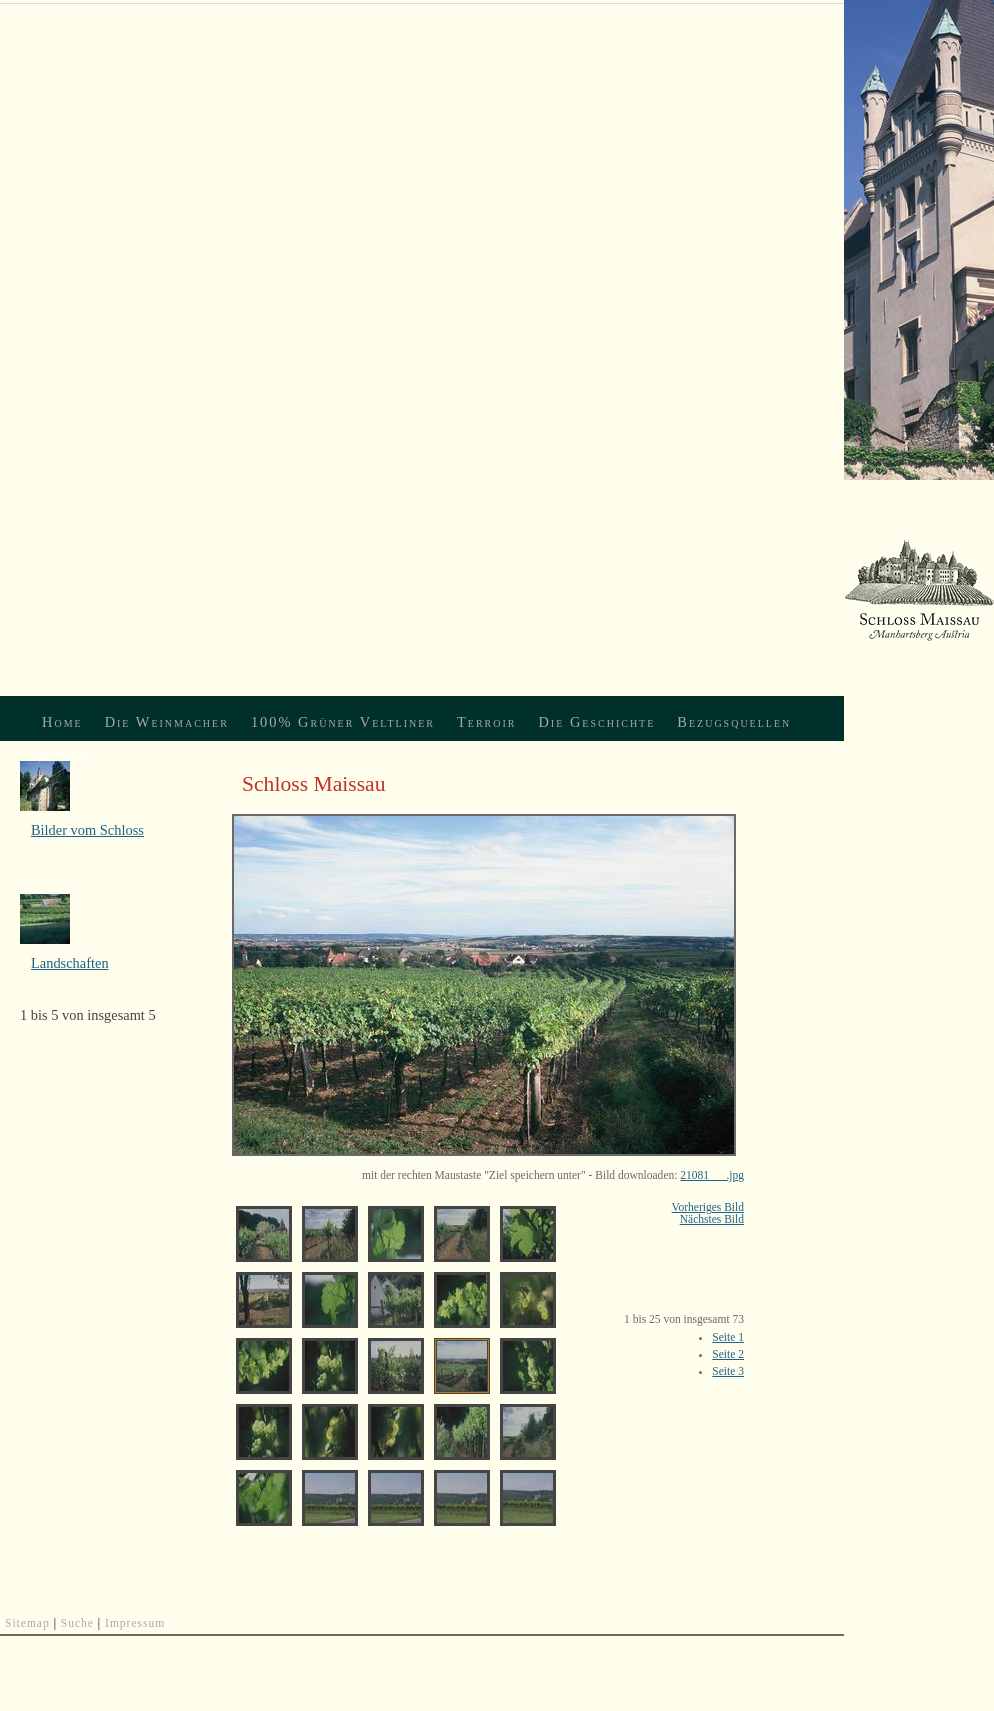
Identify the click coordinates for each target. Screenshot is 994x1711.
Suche (77, 1623)
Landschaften (70, 963)
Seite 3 (728, 1371)
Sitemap (27, 1623)
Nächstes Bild (712, 1219)
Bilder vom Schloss (87, 830)
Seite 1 (728, 1337)
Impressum (135, 1623)
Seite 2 (728, 1354)
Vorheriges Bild (708, 1207)
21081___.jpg (712, 1175)
